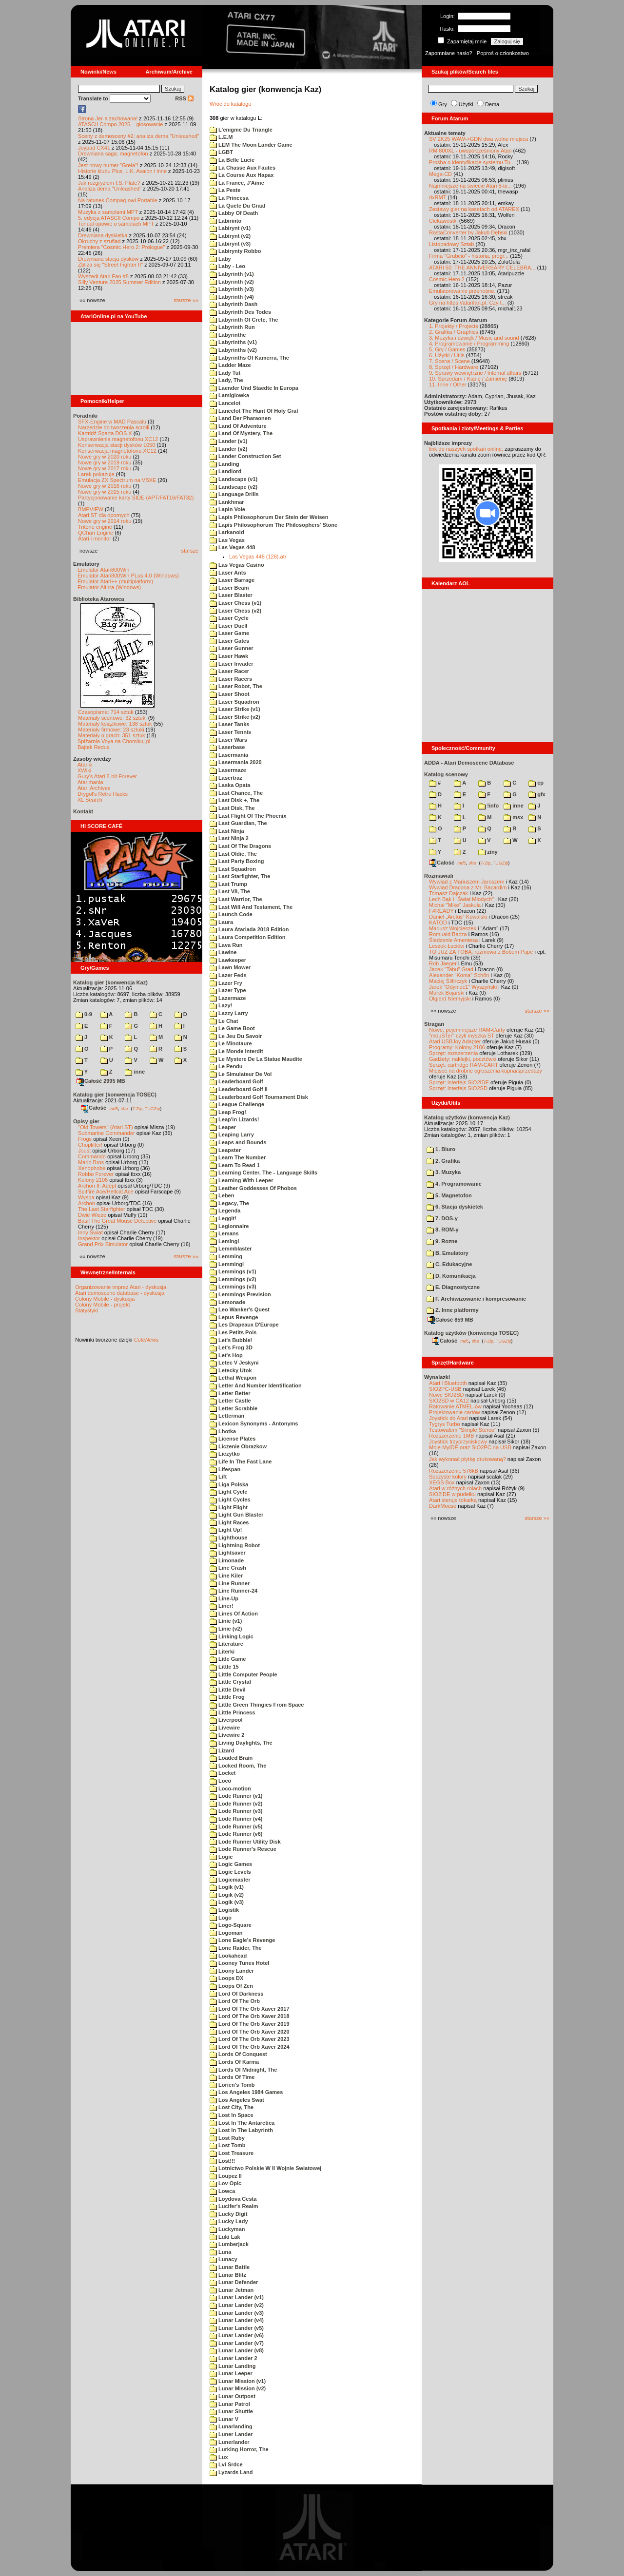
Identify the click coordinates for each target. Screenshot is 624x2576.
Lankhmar (227, 502)
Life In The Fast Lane (241, 1461)
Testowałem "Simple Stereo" (462, 1430)
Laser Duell (228, 626)
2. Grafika (443, 1161)
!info (488, 805)
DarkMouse (442, 1506)
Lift (218, 1477)
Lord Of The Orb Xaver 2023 (250, 2039)
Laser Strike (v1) (235, 709)
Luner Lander (231, 2434)
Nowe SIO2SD (446, 1395)
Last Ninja (227, 831)
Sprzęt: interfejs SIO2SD (458, 1088)
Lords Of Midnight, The (243, 2070)
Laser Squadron (234, 702)
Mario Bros (91, 1162)
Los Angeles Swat (237, 2100)
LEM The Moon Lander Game (251, 145)
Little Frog (227, 1697)
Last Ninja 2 (229, 838)
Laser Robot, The (236, 686)
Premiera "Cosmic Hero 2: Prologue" (121, 247)
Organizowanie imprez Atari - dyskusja (120, 1287)
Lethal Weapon (233, 1378)
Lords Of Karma (234, 2062)
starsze (189, 551)
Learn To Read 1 (235, 1165)
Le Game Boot (232, 1028)
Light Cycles (230, 1499)
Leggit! (223, 1218)
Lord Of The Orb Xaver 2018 (250, 2016)
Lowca (222, 2191)
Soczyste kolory (448, 1477)
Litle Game (228, 1659)
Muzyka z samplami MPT (108, 212)
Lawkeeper (228, 960)
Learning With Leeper (241, 1180)
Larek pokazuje (96, 474)
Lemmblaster (231, 1248)
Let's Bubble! (231, 1340)
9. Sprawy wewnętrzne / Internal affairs (475, 373)
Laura (221, 922)
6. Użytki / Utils (447, 355)
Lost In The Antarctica (242, 2123)
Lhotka (223, 1431)
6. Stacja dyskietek (455, 1207)
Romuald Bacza (448, 934)
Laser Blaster (231, 595)
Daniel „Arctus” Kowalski (458, 917)
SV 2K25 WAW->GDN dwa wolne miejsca (478, 139)
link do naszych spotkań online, (466, 449)
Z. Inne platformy (453, 1310)
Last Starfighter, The (240, 876)
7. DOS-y (442, 1218)
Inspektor (89, 1238)
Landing (224, 464)
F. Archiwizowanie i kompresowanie (476, 1299)
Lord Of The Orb (235, 2001)
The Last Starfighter (101, 1209)
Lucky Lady (229, 2221)
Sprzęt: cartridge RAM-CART (463, 1065)
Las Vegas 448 (232, 547)
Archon (86, 1203)
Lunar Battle (230, 2267)
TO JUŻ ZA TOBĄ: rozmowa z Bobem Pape (481, 952)
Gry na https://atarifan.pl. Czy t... (467, 303)
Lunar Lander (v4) (237, 2320)
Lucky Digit (228, 2214)
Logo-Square (231, 1925)
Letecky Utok (231, 1370)
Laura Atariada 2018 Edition (249, 929)
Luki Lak (225, 2237)
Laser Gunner (232, 648)
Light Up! (226, 1530)
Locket (223, 1773)
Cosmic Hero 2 (447, 279)
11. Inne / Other (447, 384)
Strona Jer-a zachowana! (107, 118)
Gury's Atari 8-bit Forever (107, 776)
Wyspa (86, 1197)
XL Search (90, 800)
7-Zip (137, 1108)
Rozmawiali (438, 876)
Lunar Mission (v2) (238, 2388)
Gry (442, 104)
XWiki (84, 770)
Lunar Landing (232, 2366)
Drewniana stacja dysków (108, 259)
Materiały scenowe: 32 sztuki (112, 718)
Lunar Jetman (232, 2290)
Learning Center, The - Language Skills (263, 1172)
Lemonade (227, 1302)
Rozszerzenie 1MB (451, 1436)
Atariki (85, 765)
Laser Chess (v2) (235, 611)
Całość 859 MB (450, 1320)
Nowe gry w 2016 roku (104, 486)
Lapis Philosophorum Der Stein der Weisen (269, 517)
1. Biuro (441, 1149)
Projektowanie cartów (454, 1412)
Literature (226, 1644)
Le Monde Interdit (236, 1051)
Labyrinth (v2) (232, 282)
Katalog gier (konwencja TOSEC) (114, 1094)
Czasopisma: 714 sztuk (106, 712)
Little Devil (228, 1689)
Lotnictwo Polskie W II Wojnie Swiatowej (265, 2168)
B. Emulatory (447, 1253)
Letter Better (230, 1393)
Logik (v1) (227, 1887)
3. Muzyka (444, 1172)
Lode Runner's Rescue (243, 1849)
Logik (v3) (227, 1902)
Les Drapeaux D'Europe (244, 1324)
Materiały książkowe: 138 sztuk (115, 724)
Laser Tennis (230, 732)
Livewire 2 (227, 1735)
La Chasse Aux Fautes (242, 168)
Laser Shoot (230, 694)
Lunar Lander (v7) (237, 2343)
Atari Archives (94, 788)
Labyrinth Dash (233, 304)
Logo (221, 1918)
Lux (219, 2457)
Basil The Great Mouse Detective (117, 1221)
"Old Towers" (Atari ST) (105, 1127)
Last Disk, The (232, 808)
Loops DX (226, 1978)
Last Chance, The (236, 793)
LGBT (221, 152)
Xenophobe (91, 1168)
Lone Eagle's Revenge (242, 1940)
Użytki (466, 104)
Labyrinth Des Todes (240, 312)
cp (536, 783)
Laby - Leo (227, 266)
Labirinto (225, 221)
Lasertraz (226, 778)
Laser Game (229, 633)
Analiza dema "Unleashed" (109, 189)
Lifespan (225, 1469)
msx (513, 817)
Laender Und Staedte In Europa (254, 388)
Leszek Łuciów (446, 946)
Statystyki (86, 1310)
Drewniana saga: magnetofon (113, 153)
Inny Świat (90, 1232)
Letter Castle (230, 1400)
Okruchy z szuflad (99, 241)
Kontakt (83, 811)
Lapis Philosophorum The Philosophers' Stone (273, 525)
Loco (220, 1781)
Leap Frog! (228, 1112)
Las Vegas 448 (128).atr (257, 556)
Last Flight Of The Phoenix (248, 816)
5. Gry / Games (447, 349)
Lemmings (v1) (233, 1271)
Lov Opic (225, 2183)
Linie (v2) (226, 1629)
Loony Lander (232, 1971)
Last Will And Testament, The (251, 907)
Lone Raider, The (236, 1948)
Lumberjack (229, 2244)
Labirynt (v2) (230, 236)
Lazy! (221, 1005)
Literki (222, 1651)
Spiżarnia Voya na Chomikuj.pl (114, 741)
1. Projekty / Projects (453, 326)
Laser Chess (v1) (235, 603)
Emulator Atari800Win (103, 570)
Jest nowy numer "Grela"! (108, 165)
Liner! (222, 1606)
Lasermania (229, 755)
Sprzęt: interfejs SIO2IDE (459, 1082)
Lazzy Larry (229, 1013)
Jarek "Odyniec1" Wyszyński (463, 987)
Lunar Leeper (231, 2373)
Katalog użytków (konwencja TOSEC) (471, 1333)
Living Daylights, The (241, 1743)
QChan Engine (95, 533)
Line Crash (228, 1568)
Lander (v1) (228, 441)
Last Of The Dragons (240, 846)
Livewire (225, 1727)
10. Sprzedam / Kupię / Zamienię (468, 379)
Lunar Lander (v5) (237, 2328)
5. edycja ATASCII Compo (108, 218)
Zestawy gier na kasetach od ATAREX (474, 209)
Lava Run (226, 945)
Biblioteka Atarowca (98, 599)
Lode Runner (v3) (236, 1811)
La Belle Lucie (232, 160)
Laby (220, 259)
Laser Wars (228, 740)
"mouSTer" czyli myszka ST (461, 1035)
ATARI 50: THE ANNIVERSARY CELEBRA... (482, 267)
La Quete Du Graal (237, 206)
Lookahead (228, 1956)
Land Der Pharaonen (240, 418)
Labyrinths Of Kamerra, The (249, 358)
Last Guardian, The (238, 823)
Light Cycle (228, 1492)
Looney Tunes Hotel (239, 1963)
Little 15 (224, 1667)
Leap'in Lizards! (234, 1119)
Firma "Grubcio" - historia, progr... (468, 256)
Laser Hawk (229, 656)
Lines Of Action (234, 1613)
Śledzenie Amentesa (453, 940)
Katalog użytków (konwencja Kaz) (467, 1117)
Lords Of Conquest (238, 2054)
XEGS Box (442, 1482)
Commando (92, 1156)
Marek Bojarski (447, 993)
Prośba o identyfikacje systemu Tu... (472, 162)
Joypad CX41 (94, 148)
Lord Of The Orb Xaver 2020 (250, 2032)
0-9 (84, 1014)
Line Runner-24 (233, 1591)
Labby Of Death (234, 213)
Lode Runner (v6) (236, 1834)
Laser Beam (229, 588)
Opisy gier (86, 1121)
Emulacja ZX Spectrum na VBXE (117, 480)
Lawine (223, 952)
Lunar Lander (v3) (237, 2313)
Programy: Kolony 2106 (457, 1047)
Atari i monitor (94, 538)
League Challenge (237, 1104)
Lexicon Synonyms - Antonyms (254, 1423)
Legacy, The (229, 1203)
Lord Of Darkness (236, 1994)
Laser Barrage (232, 580)
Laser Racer (229, 671)
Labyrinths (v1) (233, 342)
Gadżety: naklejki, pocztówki (462, 1059)
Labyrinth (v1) (232, 274)
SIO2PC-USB (445, 1389)
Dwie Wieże (92, 1215)
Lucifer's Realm (234, 2206)
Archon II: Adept (97, 1186)
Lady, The (226, 380)
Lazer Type (228, 990)
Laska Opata (230, 785)
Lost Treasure (232, 2153)
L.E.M (221, 137)
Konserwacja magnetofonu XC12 (117, 451)
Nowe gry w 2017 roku (104, 468)
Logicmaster (230, 1880)
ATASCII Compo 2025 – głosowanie (120, 124)
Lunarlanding (231, 2426)
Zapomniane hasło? (448, 53)
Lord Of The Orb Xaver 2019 (250, 2024)
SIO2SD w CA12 (449, 1400)
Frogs (85, 1139)
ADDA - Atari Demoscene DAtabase (469, 763)
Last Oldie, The (233, 854)
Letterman (227, 1416)
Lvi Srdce (226, 2464)
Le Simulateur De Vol (241, 1074)
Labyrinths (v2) (233, 350)
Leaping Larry (232, 1134)
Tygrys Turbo (444, 1424)
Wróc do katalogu (230, 104)
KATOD (438, 922)
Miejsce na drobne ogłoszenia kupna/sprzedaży (485, 1071)
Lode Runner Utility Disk (245, 1842)
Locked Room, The (238, 1766)
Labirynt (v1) (230, 228)
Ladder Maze (230, 365)
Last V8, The (230, 891)
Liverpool (226, 1720)
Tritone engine (95, 527)
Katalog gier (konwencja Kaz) (110, 982)
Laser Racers (231, 679)
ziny (487, 852)
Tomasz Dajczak (448, 893)
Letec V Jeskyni (234, 1362)
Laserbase (227, 747)
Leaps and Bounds (238, 1142)
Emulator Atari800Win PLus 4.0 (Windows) (128, 575)
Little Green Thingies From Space (257, 1705)
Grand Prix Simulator (103, 1244)
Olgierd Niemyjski (450, 998)
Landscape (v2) (233, 487)
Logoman (226, 1933)
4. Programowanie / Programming (469, 343)
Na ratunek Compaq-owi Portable (117, 200)
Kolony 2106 (93, 1180)
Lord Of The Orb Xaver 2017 (250, 2009)
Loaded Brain (231, 1758)
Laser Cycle (229, 618)
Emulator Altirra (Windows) (109, 587)
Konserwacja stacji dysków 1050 (116, 445)
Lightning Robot (235, 1545)
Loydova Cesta (233, 2199)
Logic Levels (230, 1872)
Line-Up (224, 1598)
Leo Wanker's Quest (240, 1309)
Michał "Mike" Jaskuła (455, 905)
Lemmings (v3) (233, 1286)
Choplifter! (90, 1145)
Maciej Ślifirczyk (448, 981)
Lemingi (224, 1241)
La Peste (225, 190)
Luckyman (227, 2229)
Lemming (226, 1256)
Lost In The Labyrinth (241, 2130)
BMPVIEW (90, 509)
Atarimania (90, 782)
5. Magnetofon (449, 1195)
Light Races (229, 1522)
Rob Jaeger (443, 963)
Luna (220, 2252)
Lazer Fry (226, 983)
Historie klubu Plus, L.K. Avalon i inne (122, 171)
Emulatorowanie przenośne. (462, 291)
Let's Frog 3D (231, 1347)
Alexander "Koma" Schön (459, 975)
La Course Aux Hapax (241, 175)
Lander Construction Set (245, 456)
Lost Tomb (227, 2145)
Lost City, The (232, 2107)
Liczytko (225, 1454)
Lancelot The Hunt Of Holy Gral (254, 411)
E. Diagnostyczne (453, 1287)
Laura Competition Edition (248, 937)
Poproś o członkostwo (503, 53)
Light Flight (229, 1507)
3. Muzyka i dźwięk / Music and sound (474, 338)
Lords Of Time (232, 2077)
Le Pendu (226, 1066)
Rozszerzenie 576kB (453, 1471)
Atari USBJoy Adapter (455, 1041)
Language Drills (234, 494)
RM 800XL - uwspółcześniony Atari (470, 151)
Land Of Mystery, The (241, 433)
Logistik (224, 1910)
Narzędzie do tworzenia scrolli (113, 427)
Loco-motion (230, 1788)
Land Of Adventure (238, 426)
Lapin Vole (227, 509)
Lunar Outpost (232, 2396)
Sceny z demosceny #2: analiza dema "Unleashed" (138, 136)
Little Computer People (243, 1674)
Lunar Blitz (228, 2275)
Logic (221, 1857)
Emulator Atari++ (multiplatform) (115, 581)
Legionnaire (229, 1226)
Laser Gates (229, 641)
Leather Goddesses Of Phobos (253, 1188)
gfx (537, 794)
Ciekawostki (443, 221)
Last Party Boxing (237, 861)
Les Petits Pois (233, 1332)
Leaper (223, 1127)
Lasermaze (228, 770)
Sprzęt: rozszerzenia (453, 1053)
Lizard (222, 1750)
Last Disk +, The (234, 800)
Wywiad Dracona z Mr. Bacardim (468, 887)
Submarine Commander (106, 1133)
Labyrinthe (228, 335)
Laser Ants (228, 573)
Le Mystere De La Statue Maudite (256, 1059)
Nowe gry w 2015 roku (104, 492)
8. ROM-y (443, 1229)
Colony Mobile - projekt (102, 1304)
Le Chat (224, 1021)
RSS (184, 98)
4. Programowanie (454, 1184)
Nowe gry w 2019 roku (104, 462)
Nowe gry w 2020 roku (104, 457)
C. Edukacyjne (449, 1264)
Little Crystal (230, 1682)
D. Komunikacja (451, 1276)
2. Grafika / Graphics (453, 332)
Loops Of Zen (231, 1986)
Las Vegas (227, 540)
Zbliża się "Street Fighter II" (110, 265)
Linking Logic (232, 1636)
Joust (84, 1150)
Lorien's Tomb (232, 2085)
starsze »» (186, 300)
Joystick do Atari (448, 1418)
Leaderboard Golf (236, 1081)
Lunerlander (230, 2442)
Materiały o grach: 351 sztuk (111, 735)
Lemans (224, 1233)
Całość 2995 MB (101, 1081)
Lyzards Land (231, 2472)
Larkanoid (227, 532)
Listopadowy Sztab (451, 244)
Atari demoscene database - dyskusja (119, 1293)
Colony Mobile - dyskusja (105, 1299)
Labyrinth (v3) (232, 289)
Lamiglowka (229, 395)
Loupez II (226, 2176)
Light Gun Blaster (236, 1515)
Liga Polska (229, 1484)
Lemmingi (227, 1264)
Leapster (225, 1150)
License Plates (233, 1439)
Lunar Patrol (230, 2404)
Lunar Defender (234, 2282)
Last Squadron (233, 869)
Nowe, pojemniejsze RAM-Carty (467, 1030)
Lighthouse (228, 1537)
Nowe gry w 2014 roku (104, 521)
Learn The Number (238, 1157)
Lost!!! (222, 2161)
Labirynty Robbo (235, 251)
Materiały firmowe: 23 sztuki (111, 729)
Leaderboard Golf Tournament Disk (259, 1097)
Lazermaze (228, 998)
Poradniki (85, 416)
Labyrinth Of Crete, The (244, 320)
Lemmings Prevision (240, 1294)
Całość (93, 1108)
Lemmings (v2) (233, 1279)
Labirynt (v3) (230, 244)
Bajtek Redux (93, 747)
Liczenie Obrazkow (238, 1446)
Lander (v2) (228, 449)
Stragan (434, 1024)
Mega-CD (440, 174)
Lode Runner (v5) (236, 1826)
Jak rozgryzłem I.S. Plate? (109, 183)
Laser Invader (232, 664)
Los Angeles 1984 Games (246, 2092)
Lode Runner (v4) (236, 1819)
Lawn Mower (230, 967)
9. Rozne (442, 1241)
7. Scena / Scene (449, 361)
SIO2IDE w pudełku (452, 1494)
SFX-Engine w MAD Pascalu (112, 421)
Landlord (225, 471)
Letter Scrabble (233, 1408)
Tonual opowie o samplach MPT (116, 224)
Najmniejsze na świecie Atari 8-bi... (470, 186)
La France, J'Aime (237, 183)
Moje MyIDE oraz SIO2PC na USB (470, 1447)
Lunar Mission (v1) (238, 2381)
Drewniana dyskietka (103, 235)
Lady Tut (225, 373)
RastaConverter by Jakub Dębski (468, 232)
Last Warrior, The (236, 899)
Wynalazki (437, 1377)
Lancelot (225, 403)
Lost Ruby (227, 2138)
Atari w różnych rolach (455, 1488)
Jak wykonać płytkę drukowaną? (467, 1459)
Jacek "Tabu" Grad (451, 969)
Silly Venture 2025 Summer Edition (119, 282)
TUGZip (152, 1108)
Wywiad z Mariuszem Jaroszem (467, 881)
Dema (492, 104)
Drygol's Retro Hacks (103, 794)
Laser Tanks (229, 724)
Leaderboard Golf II (239, 1089)
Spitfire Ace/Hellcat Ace (106, 1191)
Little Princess (232, 1712)
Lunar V (224, 2419)
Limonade (227, 1560)
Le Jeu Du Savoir (236, 1036)
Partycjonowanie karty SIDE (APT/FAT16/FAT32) (136, 497)
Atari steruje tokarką (453, 1500)
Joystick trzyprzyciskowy (458, 1441)
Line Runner (230, 1583)
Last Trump (228, 884)
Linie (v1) (226, 1621)
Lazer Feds (228, 975)
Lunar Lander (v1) (237, 2297)
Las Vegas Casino (237, 565)
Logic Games (231, 1864)
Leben (222, 1195)
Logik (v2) (227, 1895)
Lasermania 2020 (236, 762)
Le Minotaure (231, 1043)
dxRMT (437, 197)
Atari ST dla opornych (104, 515)
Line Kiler (226, 1575)
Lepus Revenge (234, 1317)
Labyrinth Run (232, 327)
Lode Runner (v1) (236, 1796)
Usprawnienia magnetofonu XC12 (118, 439)
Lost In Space (232, 2115)
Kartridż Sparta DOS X (105, 433)
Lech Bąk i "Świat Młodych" (461, 899)
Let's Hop (226, 1355)
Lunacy (223, 2259)
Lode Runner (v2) (236, 1804)
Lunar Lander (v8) (237, 2350)
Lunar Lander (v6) (237, 2335)
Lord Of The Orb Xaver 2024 (250, 2047)
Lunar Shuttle (231, 2411)
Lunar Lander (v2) (237, 2305)
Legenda (225, 1210)
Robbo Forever (96, 1174)
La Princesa (229, 198)
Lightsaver (228, 1553)
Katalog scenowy (446, 774)
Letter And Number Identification (256, 1385)
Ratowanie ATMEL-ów (455, 1406)
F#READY (441, 911)
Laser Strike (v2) (235, 717)
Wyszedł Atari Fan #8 (103, 276)
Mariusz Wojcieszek (452, 928)
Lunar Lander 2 (233, 2358)
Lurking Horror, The (239, 2449)
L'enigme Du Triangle (241, 130)
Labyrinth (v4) (232, 297)
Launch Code (231, 914)
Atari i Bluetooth (448, 1383)
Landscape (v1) (233, 479)
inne (135, 1072)
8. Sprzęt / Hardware (453, 367)
